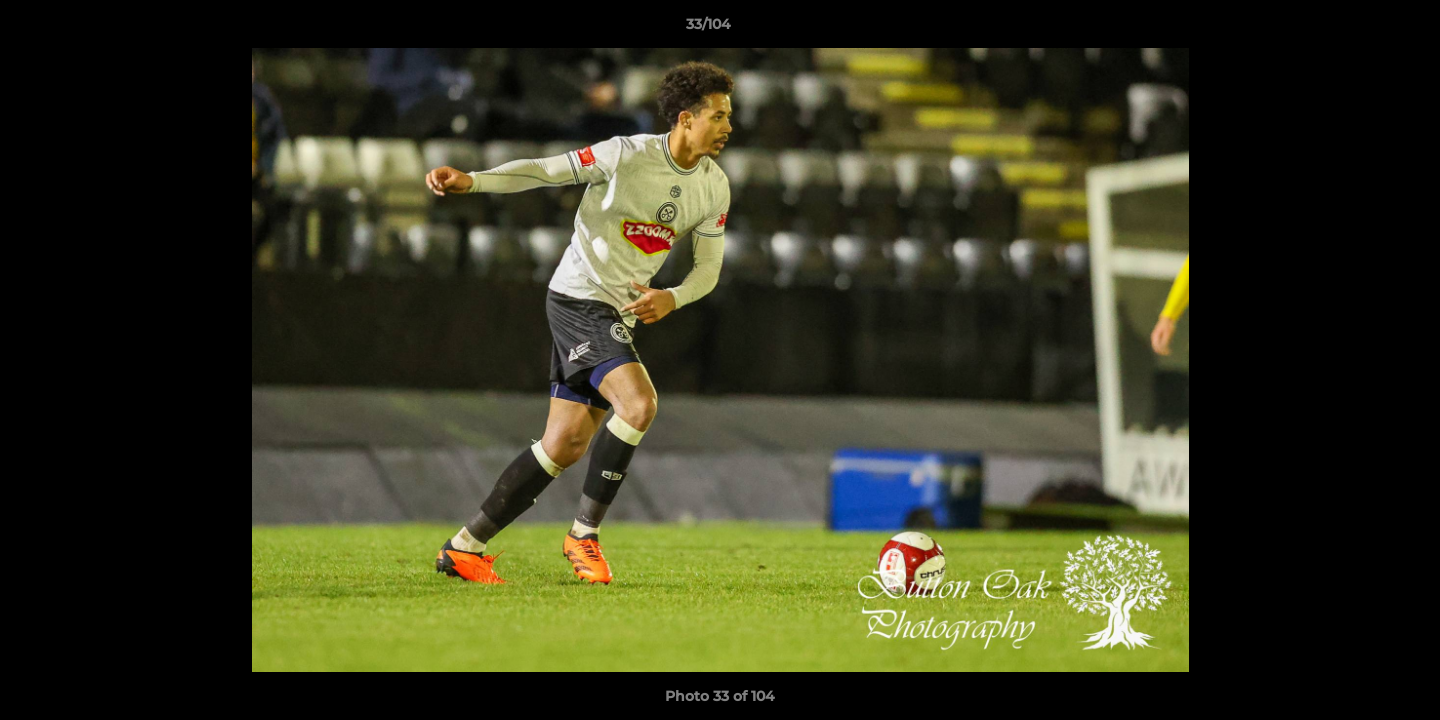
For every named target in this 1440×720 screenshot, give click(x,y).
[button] (1356, 29)
